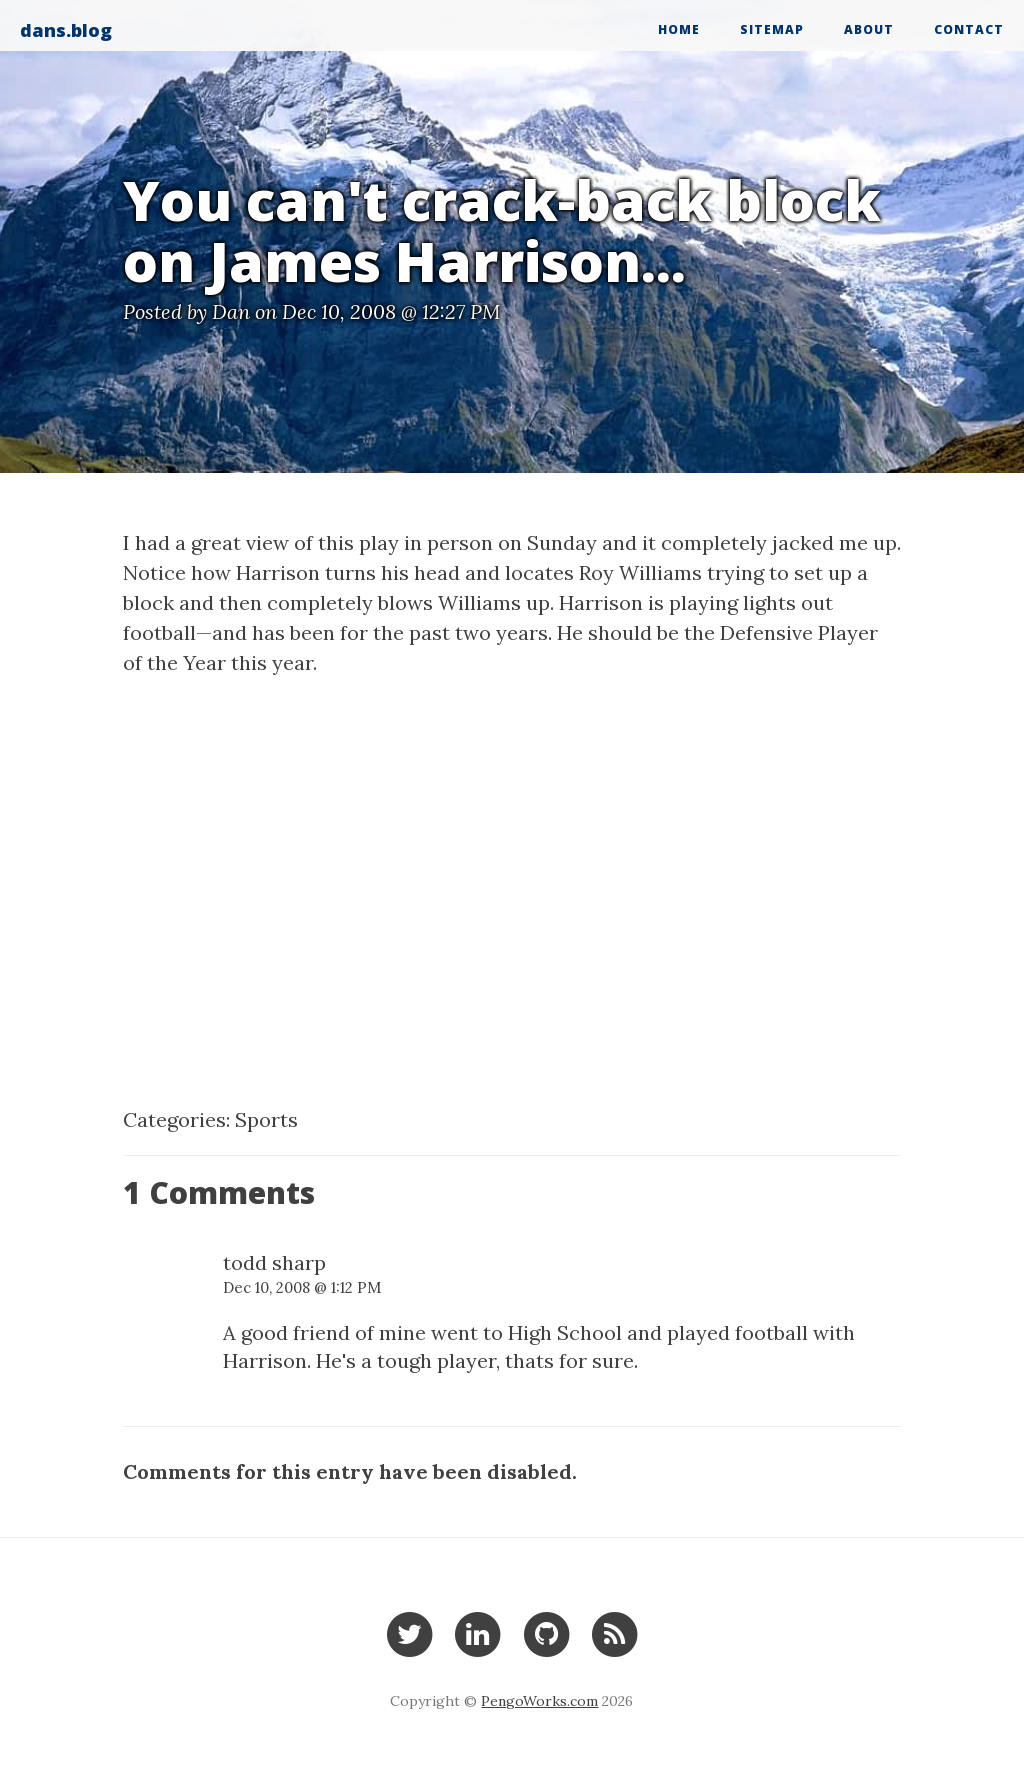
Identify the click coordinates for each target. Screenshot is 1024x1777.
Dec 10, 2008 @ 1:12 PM (302, 1287)
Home (679, 29)
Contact (969, 29)
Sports (266, 1119)
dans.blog (66, 30)
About (869, 29)
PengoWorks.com (539, 1701)
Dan (231, 311)
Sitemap (772, 29)
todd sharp (274, 1262)
